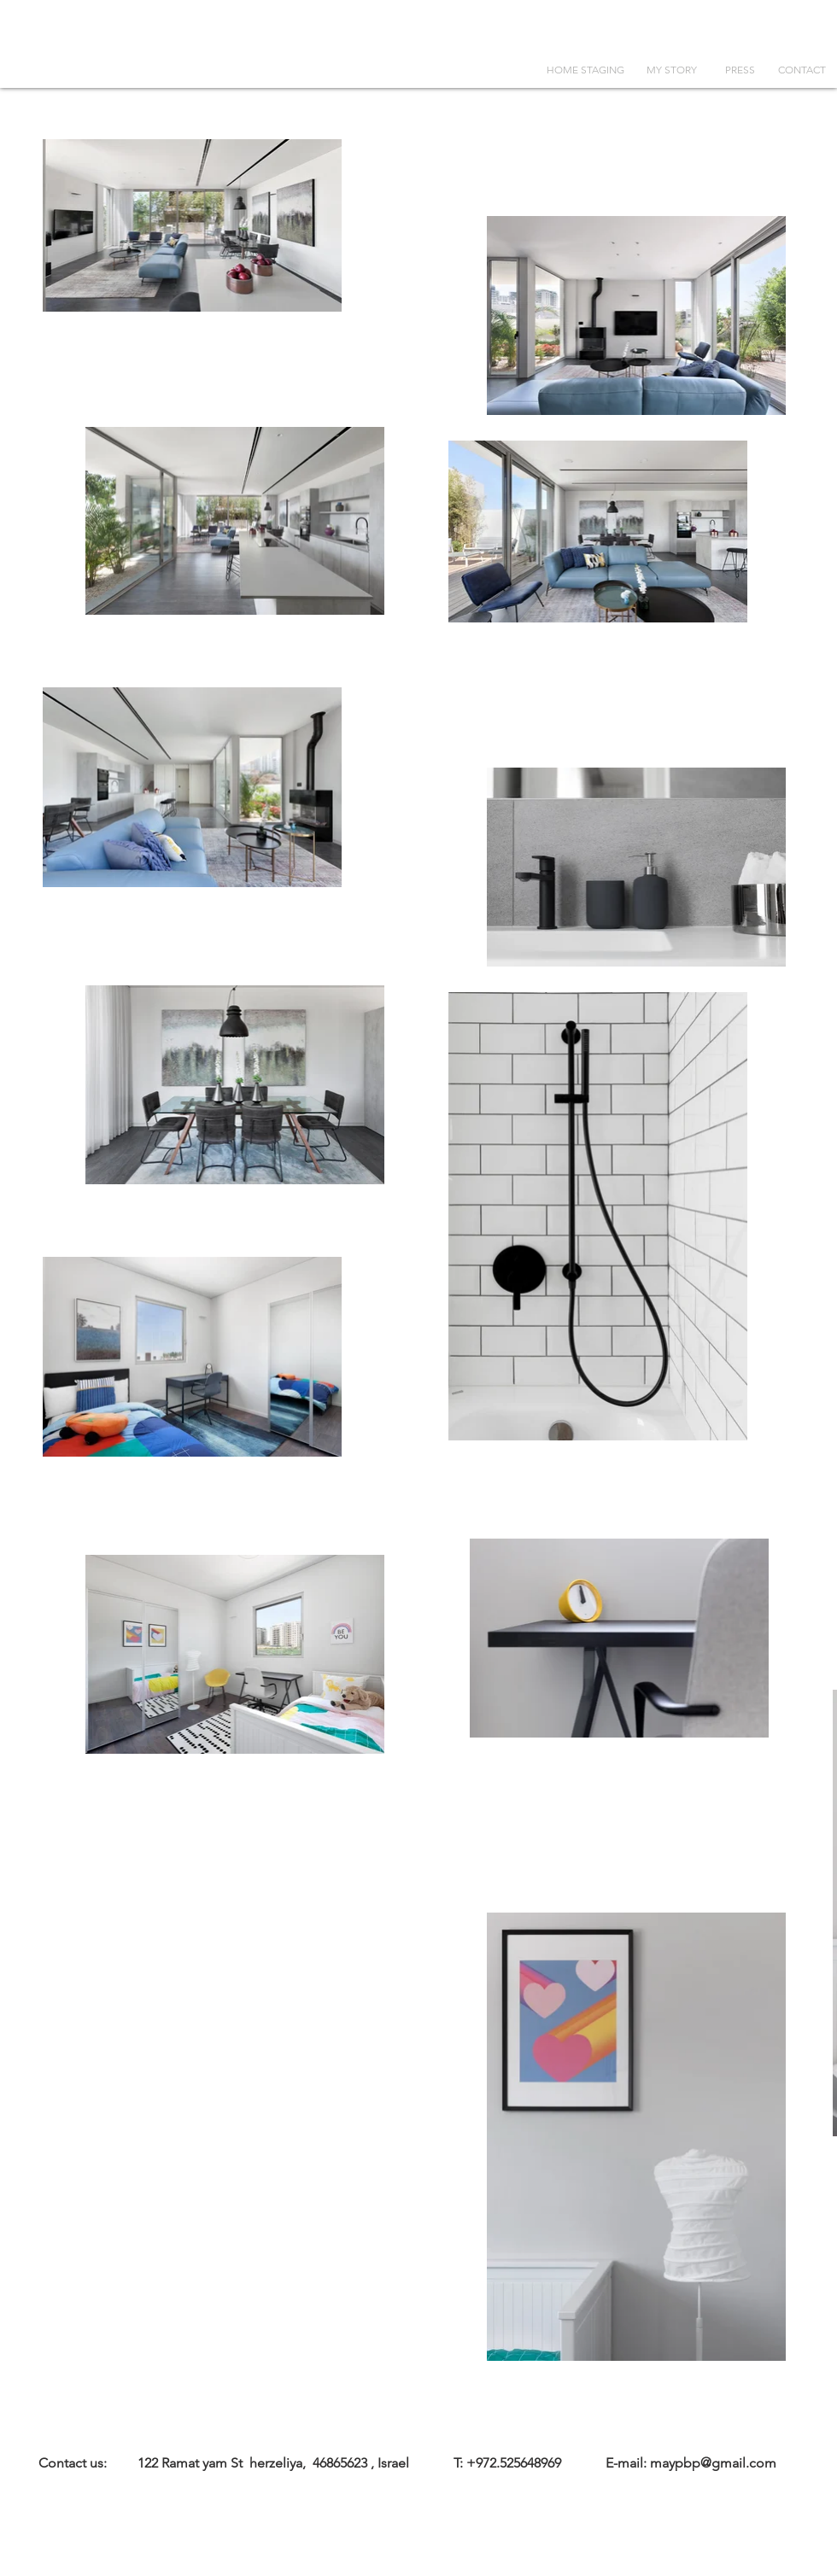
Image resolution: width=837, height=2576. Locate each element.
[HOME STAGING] (585, 70)
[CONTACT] (802, 70)
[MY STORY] (671, 70)
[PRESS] (739, 70)
